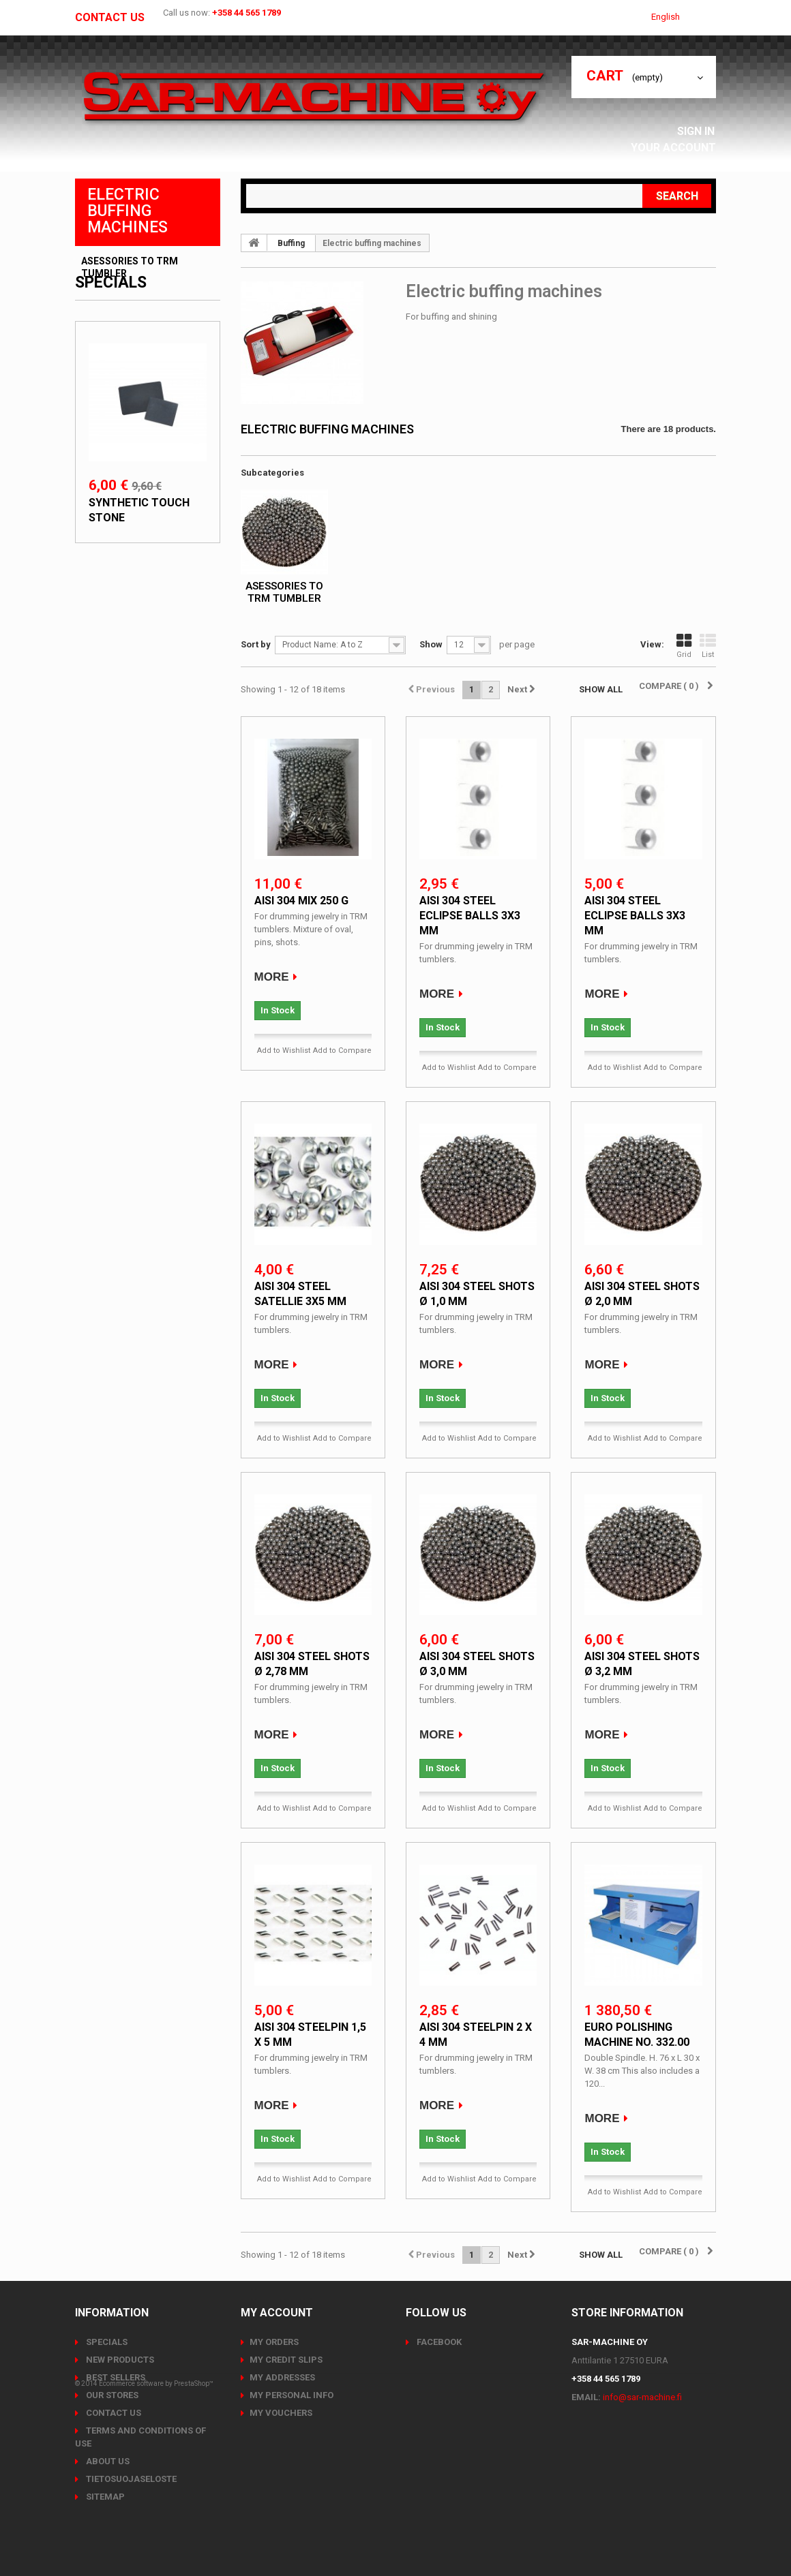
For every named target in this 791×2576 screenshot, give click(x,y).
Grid (683, 646)
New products (119, 2360)
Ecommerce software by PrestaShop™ (156, 2538)
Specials (111, 315)
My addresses (282, 2377)
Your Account (677, 147)
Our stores (111, 2395)
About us (107, 2461)
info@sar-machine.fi (642, 2397)
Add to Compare (342, 1050)
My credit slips (286, 2360)
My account (277, 2312)
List (708, 646)
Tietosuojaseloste (130, 2479)
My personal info (291, 2395)
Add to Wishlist (283, 1050)
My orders (274, 2342)
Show (431, 644)
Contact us (110, 18)
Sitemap (104, 2496)
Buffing (291, 243)
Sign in (700, 131)
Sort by (256, 644)
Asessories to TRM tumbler (129, 267)
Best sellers (114, 2377)
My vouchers (281, 2413)
